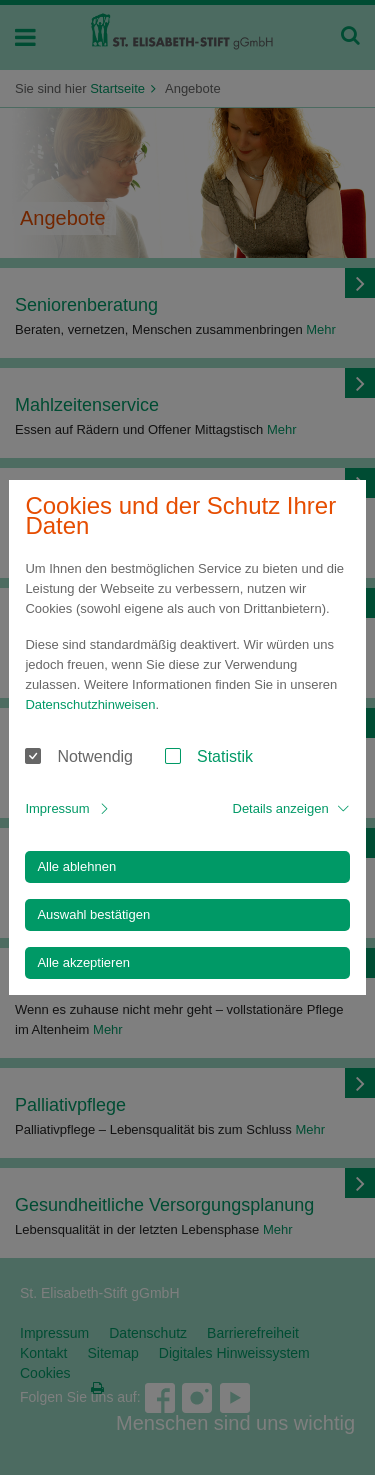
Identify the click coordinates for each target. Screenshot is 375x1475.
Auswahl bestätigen (93, 914)
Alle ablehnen (76, 866)
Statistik (225, 756)
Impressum (57, 808)
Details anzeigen (281, 808)
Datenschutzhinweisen (90, 704)
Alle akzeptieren (83, 962)
